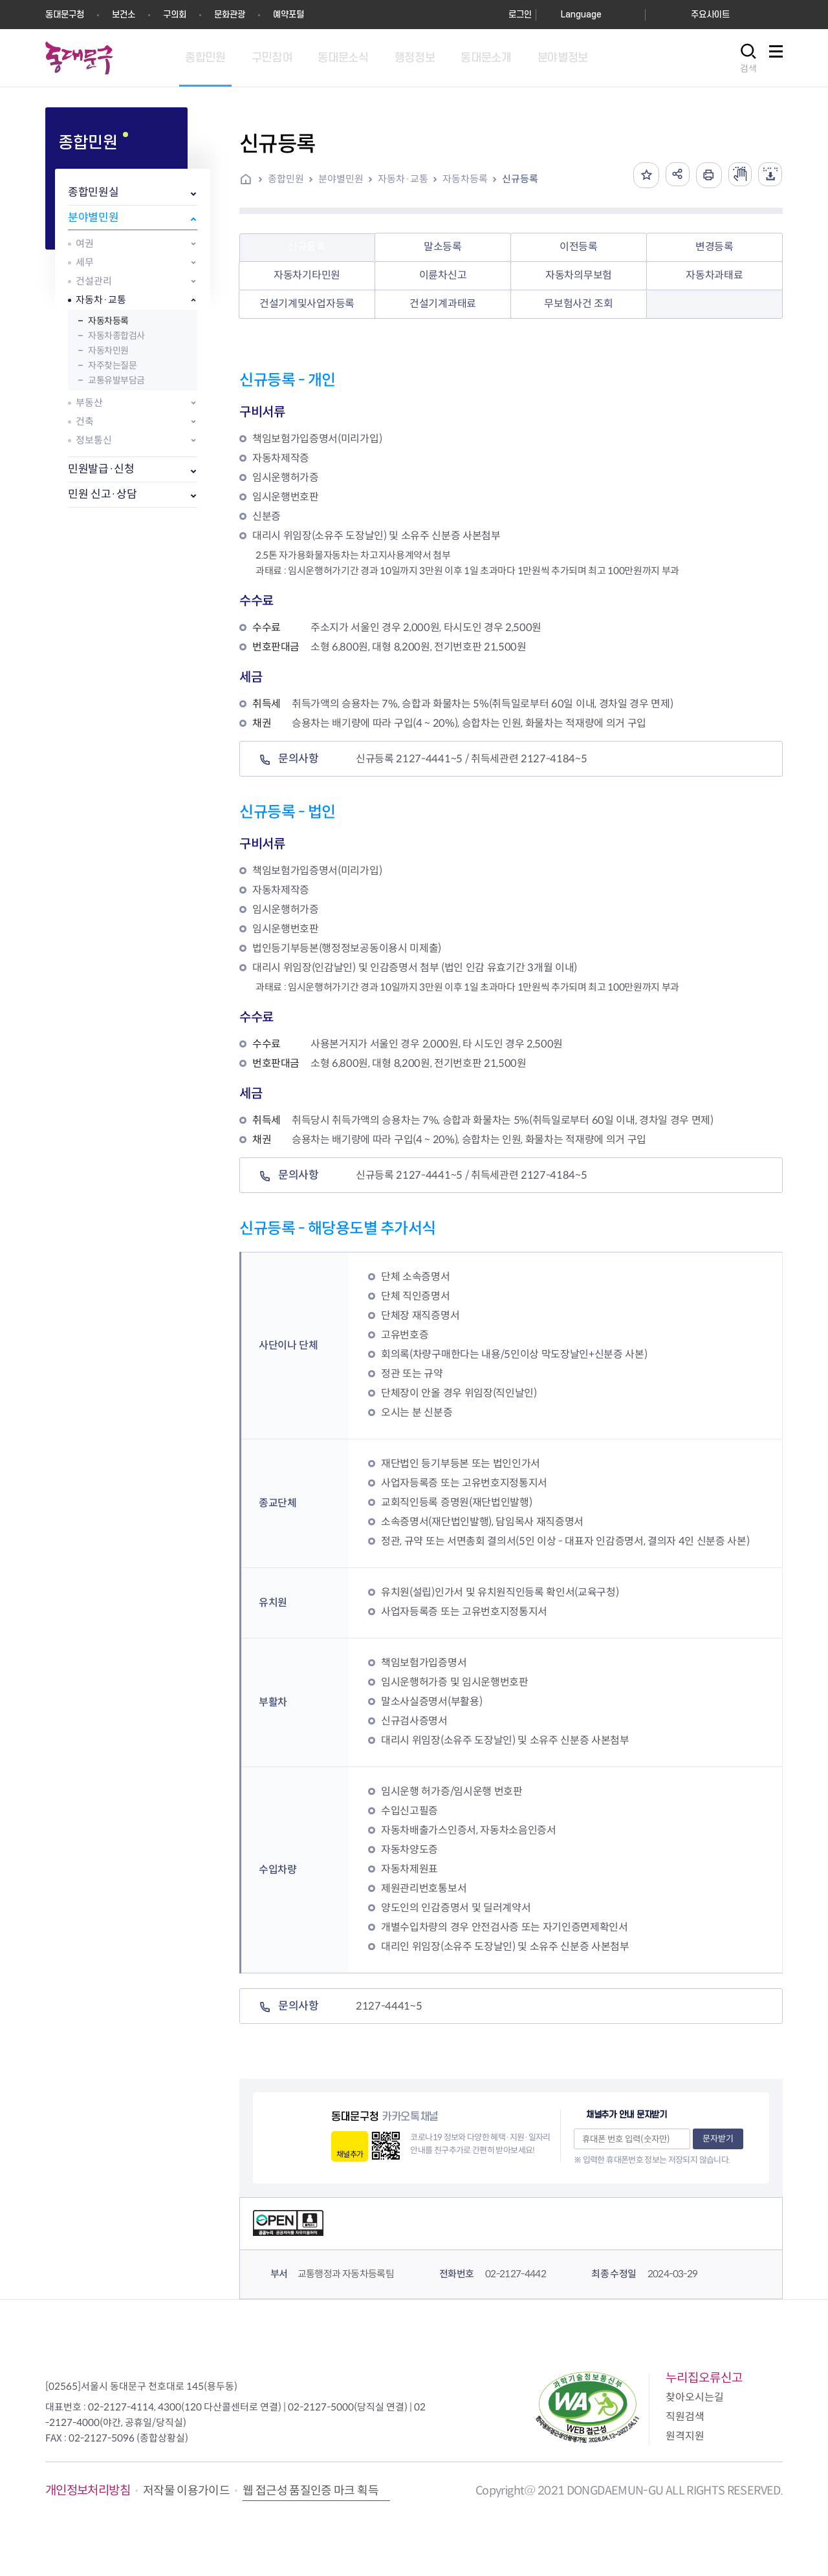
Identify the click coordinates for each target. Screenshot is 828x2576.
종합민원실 (93, 192)
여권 (85, 243)
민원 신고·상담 (102, 494)
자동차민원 (108, 350)
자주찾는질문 (112, 365)
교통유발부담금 (116, 380)
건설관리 (94, 281)
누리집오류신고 (704, 2377)
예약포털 (288, 14)
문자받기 (718, 2138)
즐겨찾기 (640, 175)
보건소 (123, 14)
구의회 (174, 14)
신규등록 (520, 179)
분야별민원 (93, 217)
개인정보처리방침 (87, 2490)
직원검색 (685, 2416)
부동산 (89, 402)
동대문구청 (64, 14)
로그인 (520, 14)
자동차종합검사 (116, 335)
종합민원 (286, 179)
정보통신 (94, 440)
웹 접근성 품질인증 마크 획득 (310, 2491)
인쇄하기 (704, 175)
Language (581, 14)
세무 (85, 262)
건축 (85, 421)
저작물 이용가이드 (186, 2491)
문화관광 (229, 14)
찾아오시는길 (695, 2397)
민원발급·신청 (101, 469)
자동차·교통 (101, 300)
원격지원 (685, 2436)
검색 (748, 68)
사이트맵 (775, 58)
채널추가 (349, 2154)
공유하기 (672, 175)
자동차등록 (108, 321)
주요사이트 (710, 14)
